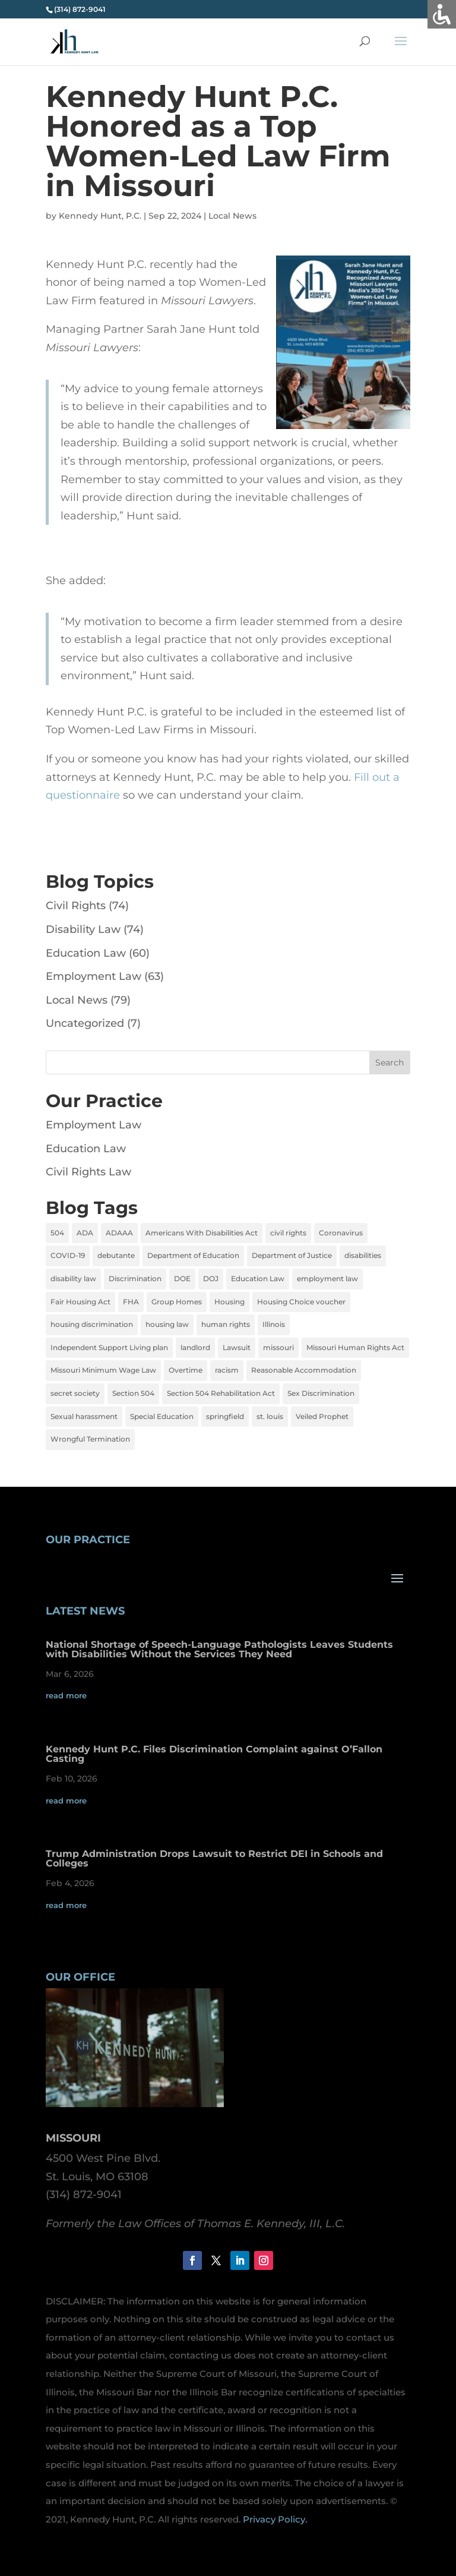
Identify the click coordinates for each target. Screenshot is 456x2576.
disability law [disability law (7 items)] (73, 1278)
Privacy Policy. (275, 2519)
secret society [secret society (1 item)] (75, 1393)
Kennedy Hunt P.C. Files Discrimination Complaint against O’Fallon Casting (214, 1753)
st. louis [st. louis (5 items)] (269, 1416)
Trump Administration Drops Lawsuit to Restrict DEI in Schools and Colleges (214, 1858)
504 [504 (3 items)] (57, 1232)
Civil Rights (76, 905)
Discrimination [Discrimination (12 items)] (135, 1278)
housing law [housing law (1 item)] (167, 1324)
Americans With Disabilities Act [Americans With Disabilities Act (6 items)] (201, 1232)
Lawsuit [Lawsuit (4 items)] (237, 1347)
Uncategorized (85, 1023)
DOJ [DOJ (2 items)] (210, 1278)
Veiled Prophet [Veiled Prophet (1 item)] (322, 1416)
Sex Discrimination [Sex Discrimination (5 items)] (320, 1393)
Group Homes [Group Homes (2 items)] (176, 1301)
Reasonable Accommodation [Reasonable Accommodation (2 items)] (303, 1370)
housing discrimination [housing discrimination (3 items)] (91, 1324)
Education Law (86, 953)
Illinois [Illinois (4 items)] (273, 1324)
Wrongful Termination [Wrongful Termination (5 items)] (90, 1438)
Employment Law (93, 976)
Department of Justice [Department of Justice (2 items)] (292, 1255)
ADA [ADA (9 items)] (85, 1232)
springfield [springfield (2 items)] (225, 1416)
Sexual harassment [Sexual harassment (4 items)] (84, 1416)
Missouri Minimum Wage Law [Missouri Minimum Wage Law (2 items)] (103, 1370)
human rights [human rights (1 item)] (225, 1324)
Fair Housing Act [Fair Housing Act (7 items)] (80, 1301)
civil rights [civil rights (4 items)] (288, 1232)
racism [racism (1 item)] (227, 1370)
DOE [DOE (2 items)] (182, 1278)
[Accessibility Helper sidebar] (442, 14)
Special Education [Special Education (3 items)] (162, 1416)
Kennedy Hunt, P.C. (100, 215)
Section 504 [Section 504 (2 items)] (133, 1393)
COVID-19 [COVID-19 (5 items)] (67, 1255)
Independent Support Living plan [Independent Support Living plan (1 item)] (109, 1347)
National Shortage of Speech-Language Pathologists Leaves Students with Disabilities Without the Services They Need (219, 1649)
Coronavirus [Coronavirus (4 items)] (341, 1232)
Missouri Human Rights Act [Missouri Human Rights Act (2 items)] (355, 1347)
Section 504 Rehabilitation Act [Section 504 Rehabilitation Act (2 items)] (221, 1393)
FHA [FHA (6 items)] (131, 1301)
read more (66, 1695)
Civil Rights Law (88, 1171)
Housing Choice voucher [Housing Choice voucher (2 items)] (301, 1301)
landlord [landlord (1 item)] (195, 1347)
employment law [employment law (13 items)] (327, 1278)
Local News (232, 215)
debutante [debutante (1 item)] (116, 1255)
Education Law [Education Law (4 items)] (257, 1278)
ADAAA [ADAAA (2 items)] (119, 1232)
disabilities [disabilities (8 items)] (362, 1255)
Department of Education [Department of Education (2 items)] (193, 1255)
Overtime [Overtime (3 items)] (185, 1370)
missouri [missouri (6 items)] (278, 1347)
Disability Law (83, 929)
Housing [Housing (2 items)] (229, 1301)
